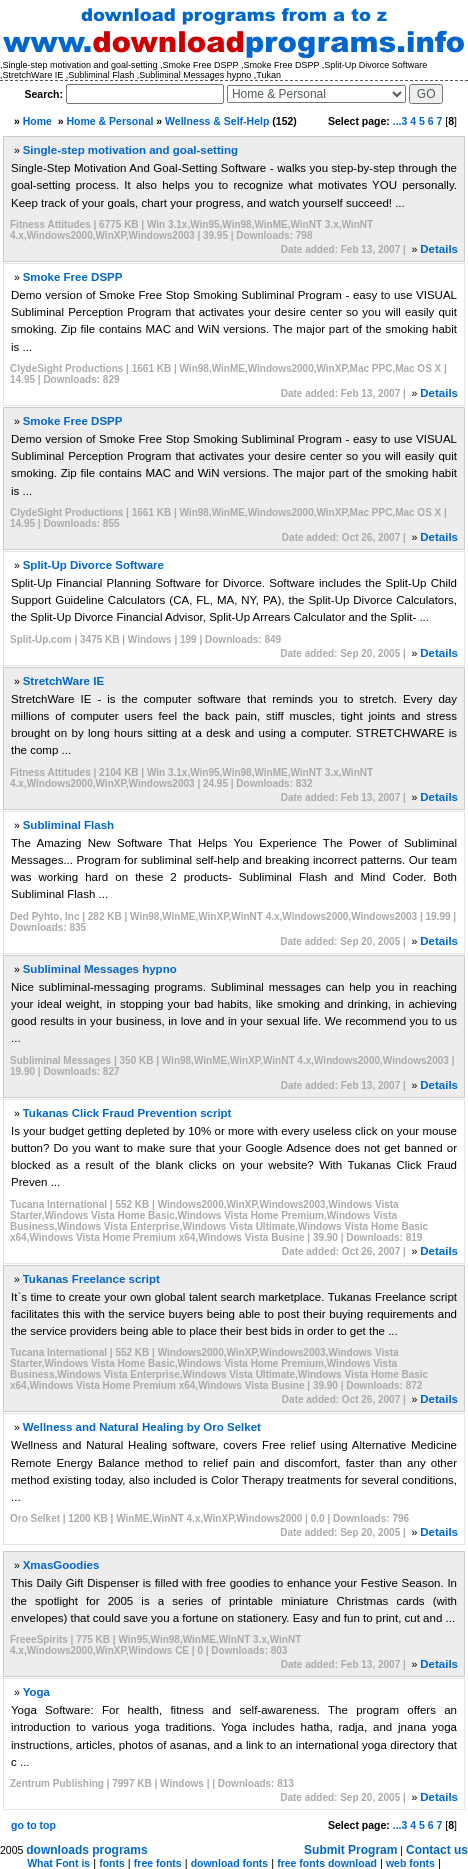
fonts (112, 1863)
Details (439, 249)
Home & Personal (109, 121)
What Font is (58, 1863)
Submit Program (350, 1850)
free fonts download (327, 1863)
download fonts (230, 1863)
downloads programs (86, 1850)
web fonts (410, 1863)
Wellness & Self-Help (217, 121)
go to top (33, 1825)
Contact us (437, 1850)
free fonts (158, 1863)
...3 (400, 121)
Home (37, 121)
